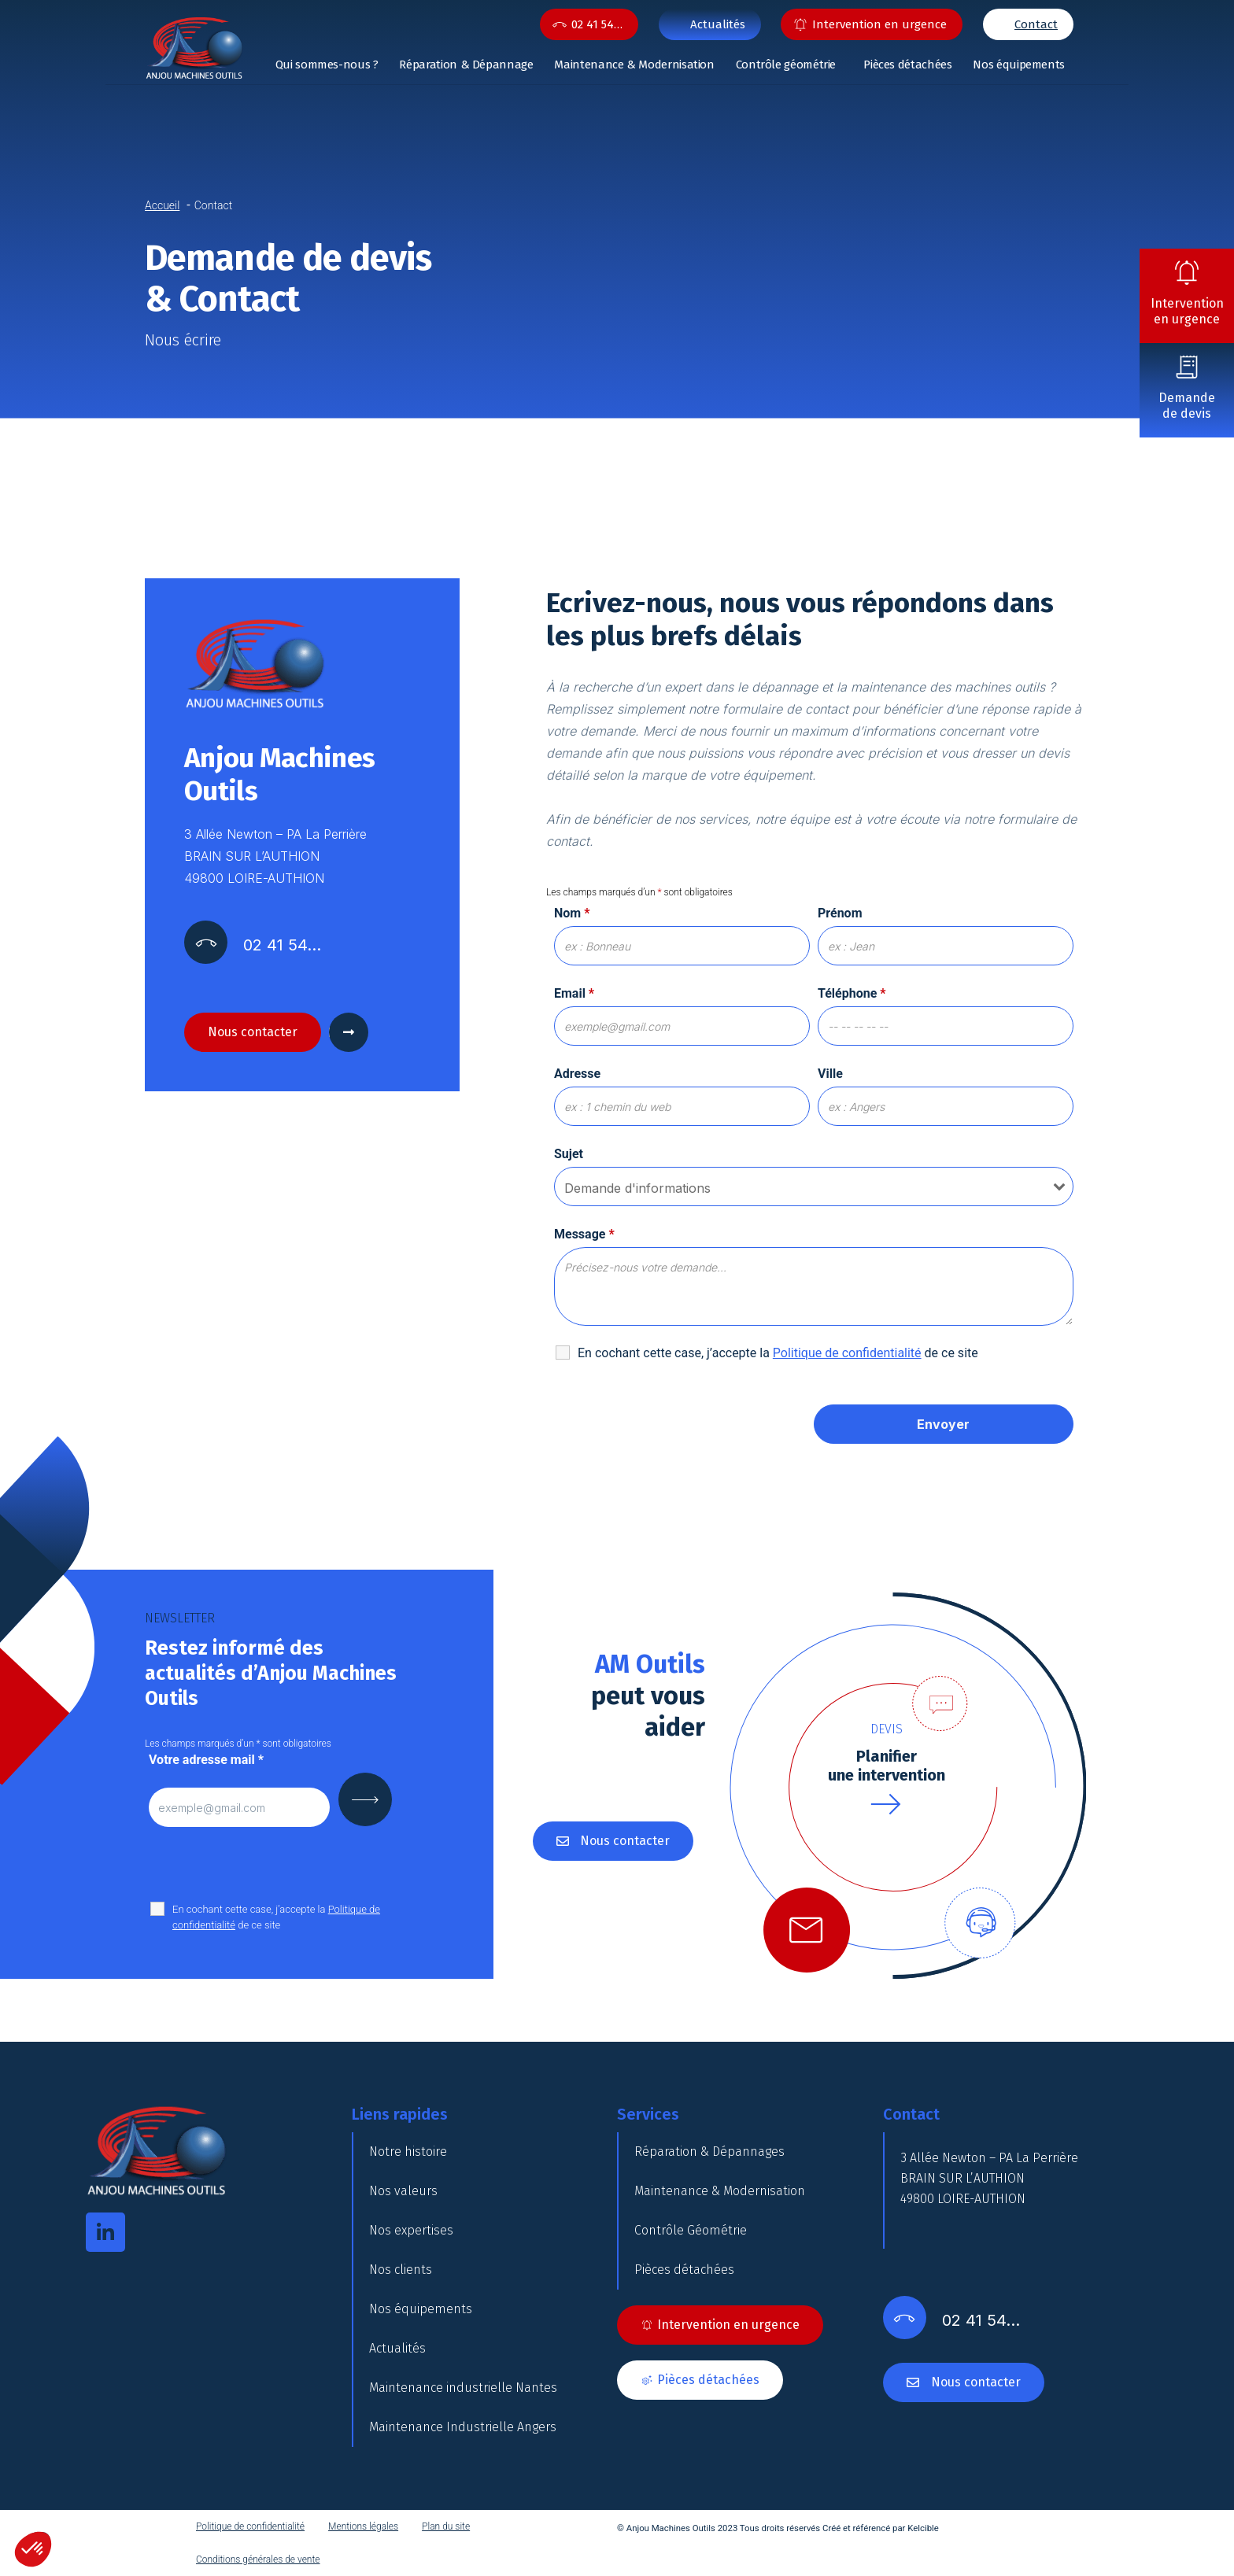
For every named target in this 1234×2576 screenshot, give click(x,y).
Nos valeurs (403, 2190)
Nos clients (400, 2269)
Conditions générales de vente (258, 2559)
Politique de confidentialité (250, 2526)
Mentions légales (363, 2526)
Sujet (568, 1153)
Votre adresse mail (206, 1759)
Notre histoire (408, 2151)
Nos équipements (1019, 64)
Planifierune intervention (886, 1765)
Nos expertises (411, 2230)
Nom (571, 913)
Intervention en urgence (1187, 311)
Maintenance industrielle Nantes (463, 2387)
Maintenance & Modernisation (634, 64)
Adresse (577, 1073)
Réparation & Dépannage (466, 64)
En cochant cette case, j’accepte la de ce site (276, 1917)
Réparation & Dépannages (709, 2151)
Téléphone (852, 993)
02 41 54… (597, 24)
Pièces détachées (907, 64)
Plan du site (446, 2526)
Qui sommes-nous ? (327, 64)
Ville (830, 1073)
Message (584, 1234)
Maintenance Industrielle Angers (462, 2426)
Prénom (840, 913)
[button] (33, 2549)
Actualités (397, 2348)
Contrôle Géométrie (690, 2230)
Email (574, 993)
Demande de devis (1186, 405)
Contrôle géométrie (786, 64)
